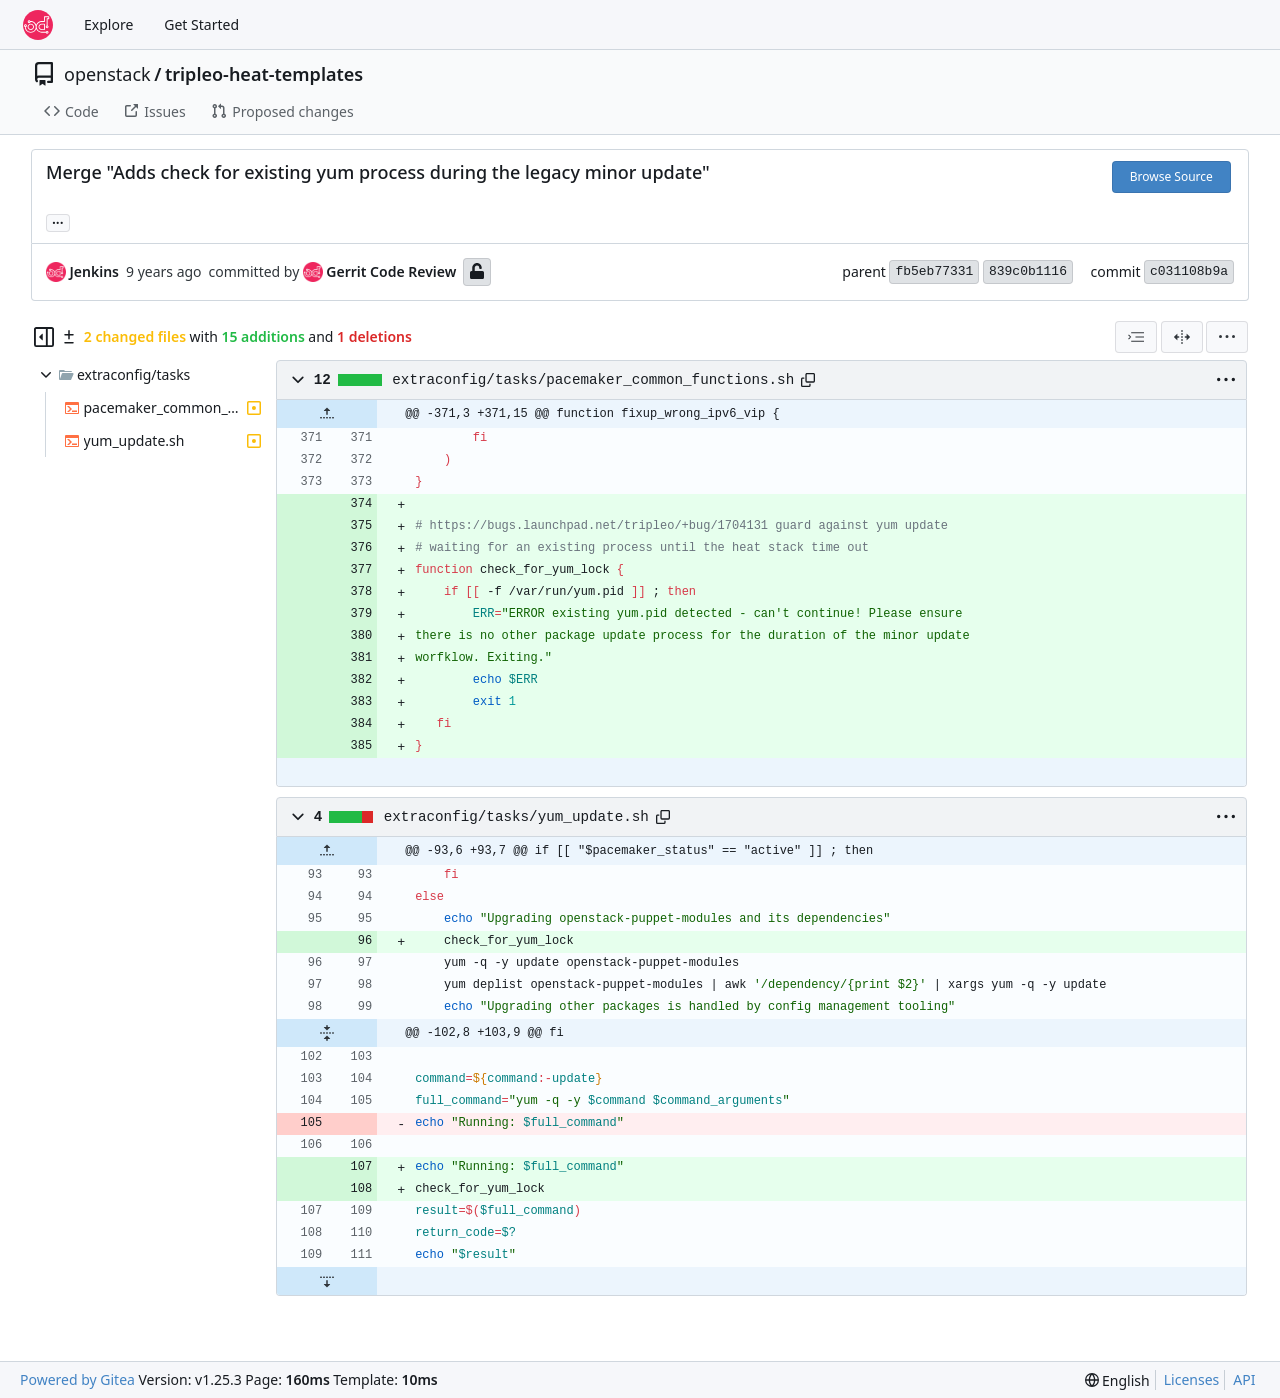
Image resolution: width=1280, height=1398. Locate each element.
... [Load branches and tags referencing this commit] (58, 221)
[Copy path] (808, 380)
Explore (108, 24)
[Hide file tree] (44, 337)
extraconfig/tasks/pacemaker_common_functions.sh (593, 380)
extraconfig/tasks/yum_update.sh (516, 817)
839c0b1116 (1028, 271)
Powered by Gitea (77, 1379)
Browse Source (1171, 176)
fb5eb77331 (934, 271)
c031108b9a (1189, 271)
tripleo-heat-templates (264, 74)
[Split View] (1182, 337)
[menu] (1227, 337)
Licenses (1192, 1379)
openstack (107, 74)
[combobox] (1136, 337)
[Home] (38, 25)
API (1244, 1379)
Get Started (201, 24)
